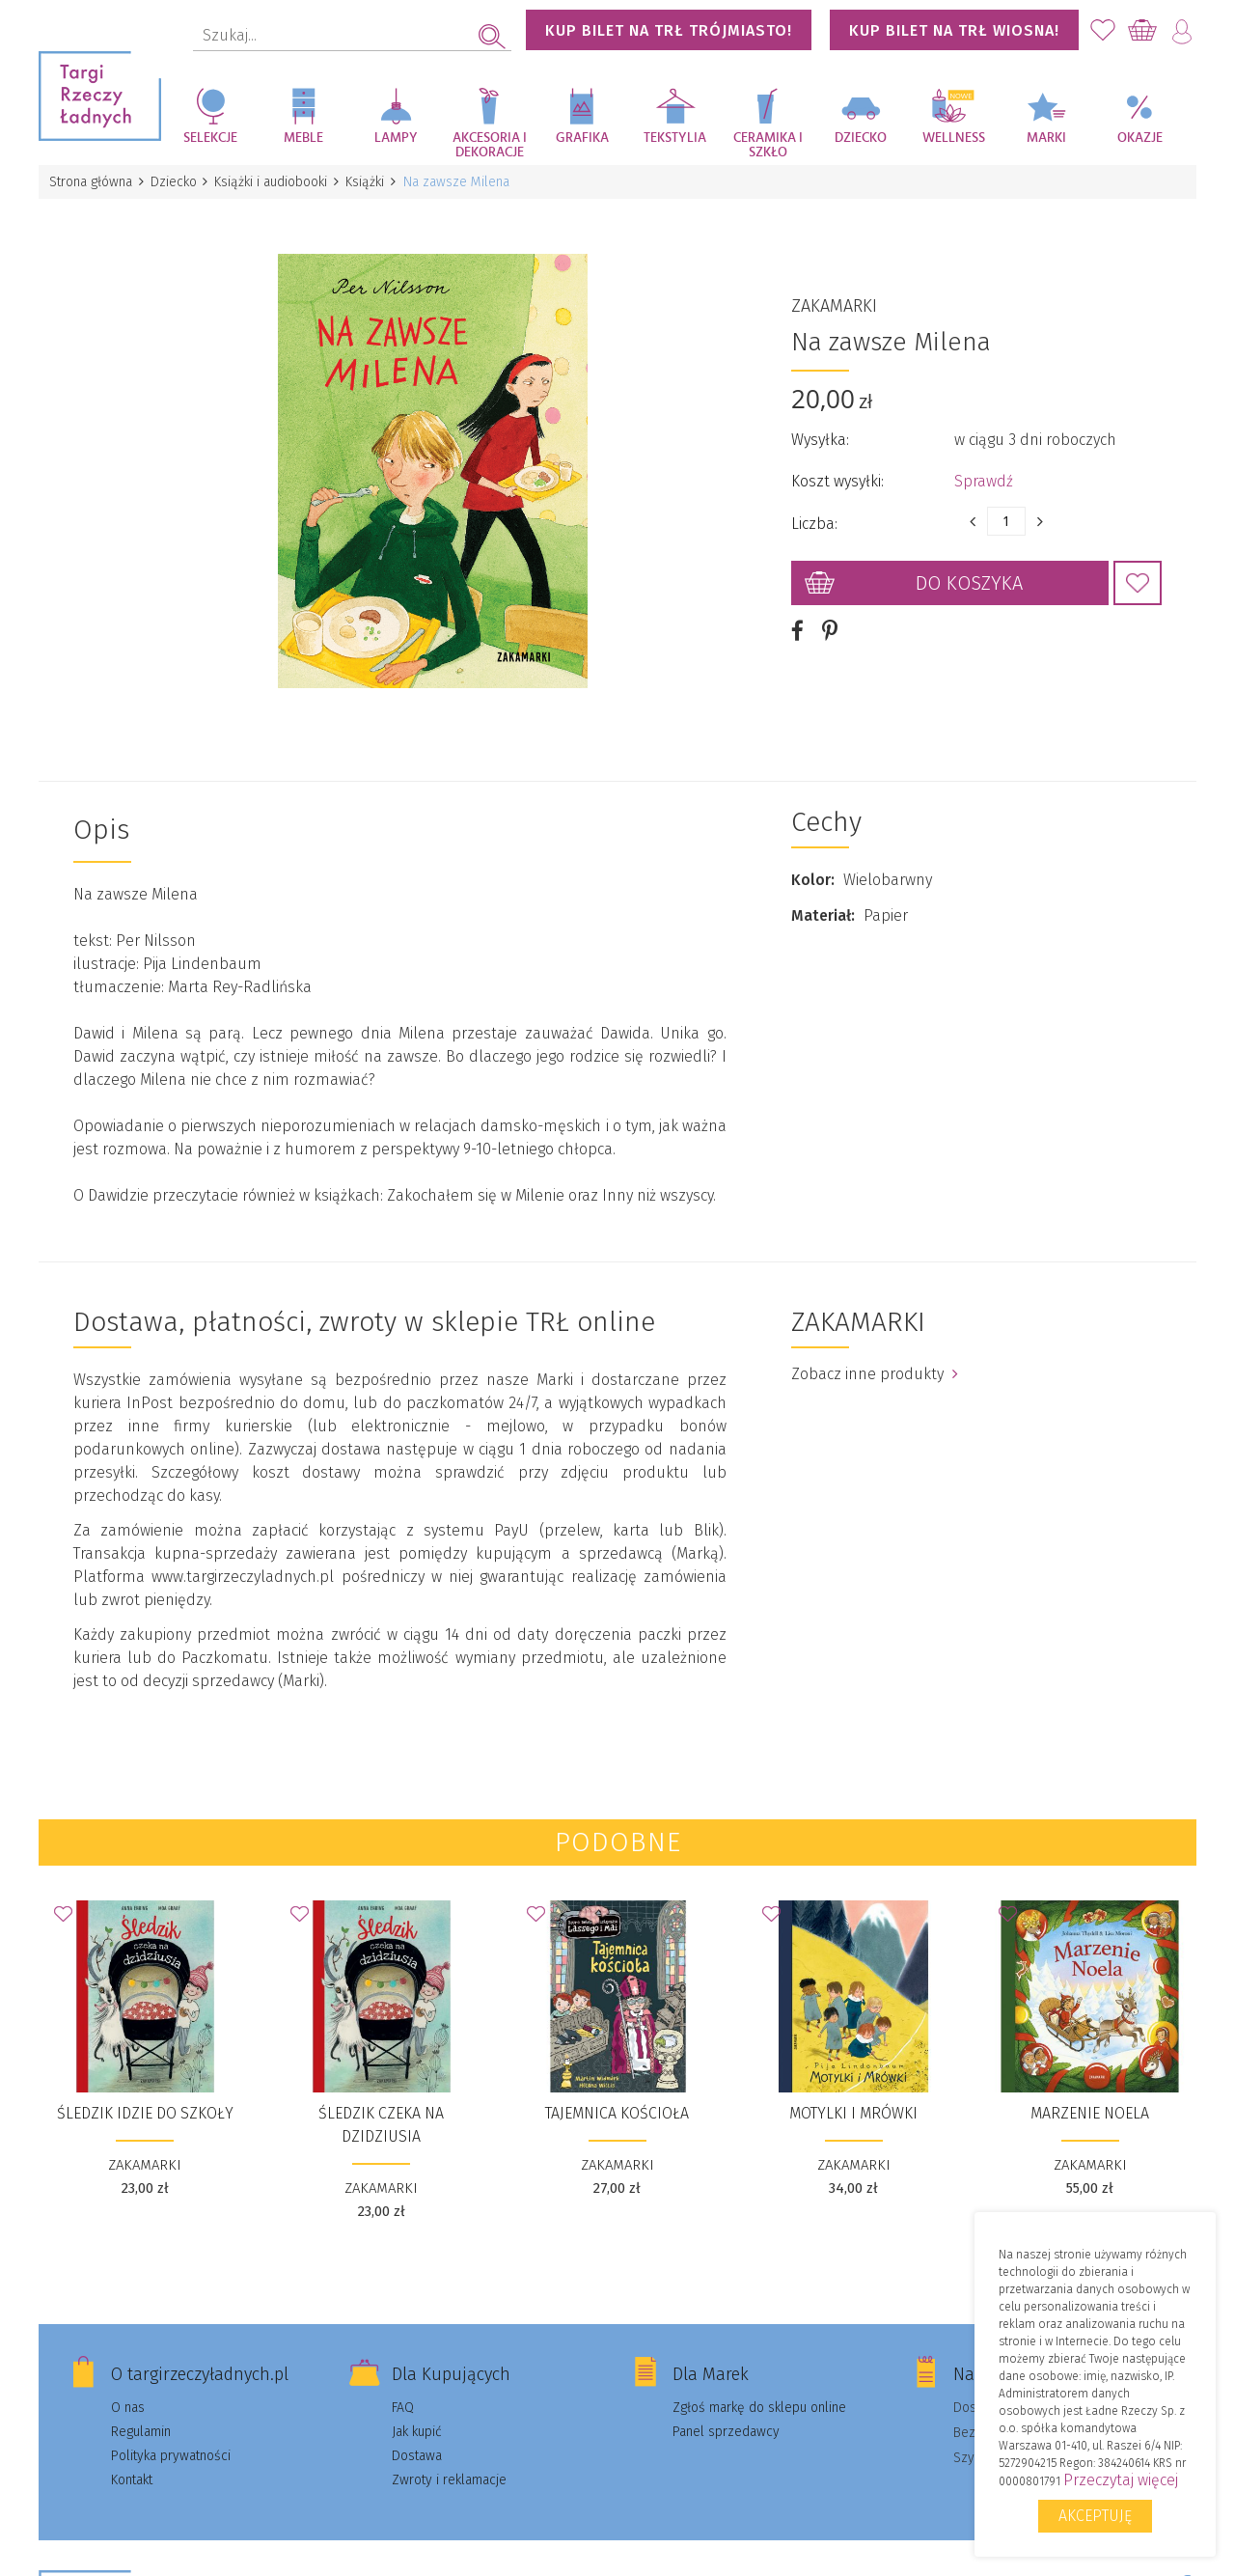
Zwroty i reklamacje (449, 2464)
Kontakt (131, 2464)
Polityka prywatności (171, 2440)
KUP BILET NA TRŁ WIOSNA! (954, 30)
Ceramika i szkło (768, 145)
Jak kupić (417, 2416)
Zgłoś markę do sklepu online (759, 2392)
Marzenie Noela (1089, 2098)
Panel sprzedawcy (726, 2416)
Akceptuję (1095, 2516)
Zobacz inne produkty (874, 1358)
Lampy (396, 138)
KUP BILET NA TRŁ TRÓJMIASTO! (668, 30)
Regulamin (141, 2416)
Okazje (1140, 138)
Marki (1046, 138)
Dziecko (861, 138)
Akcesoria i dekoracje (490, 145)
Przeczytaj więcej (1120, 2480)
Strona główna (91, 182)
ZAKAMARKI (834, 298)
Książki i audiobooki (276, 182)
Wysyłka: (820, 432)
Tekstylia (675, 138)
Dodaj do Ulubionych (1137, 575)
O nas (128, 2392)
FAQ (403, 2392)
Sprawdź (983, 473)
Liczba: (814, 516)
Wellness (953, 138)
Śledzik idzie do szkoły (145, 2098)
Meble (303, 138)
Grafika (582, 138)
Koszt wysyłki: (837, 473)
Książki (372, 182)
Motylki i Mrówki (853, 2098)
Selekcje (210, 138)
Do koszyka (969, 575)
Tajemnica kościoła (617, 2098)
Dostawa (417, 2440)
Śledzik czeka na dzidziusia (381, 2109)
